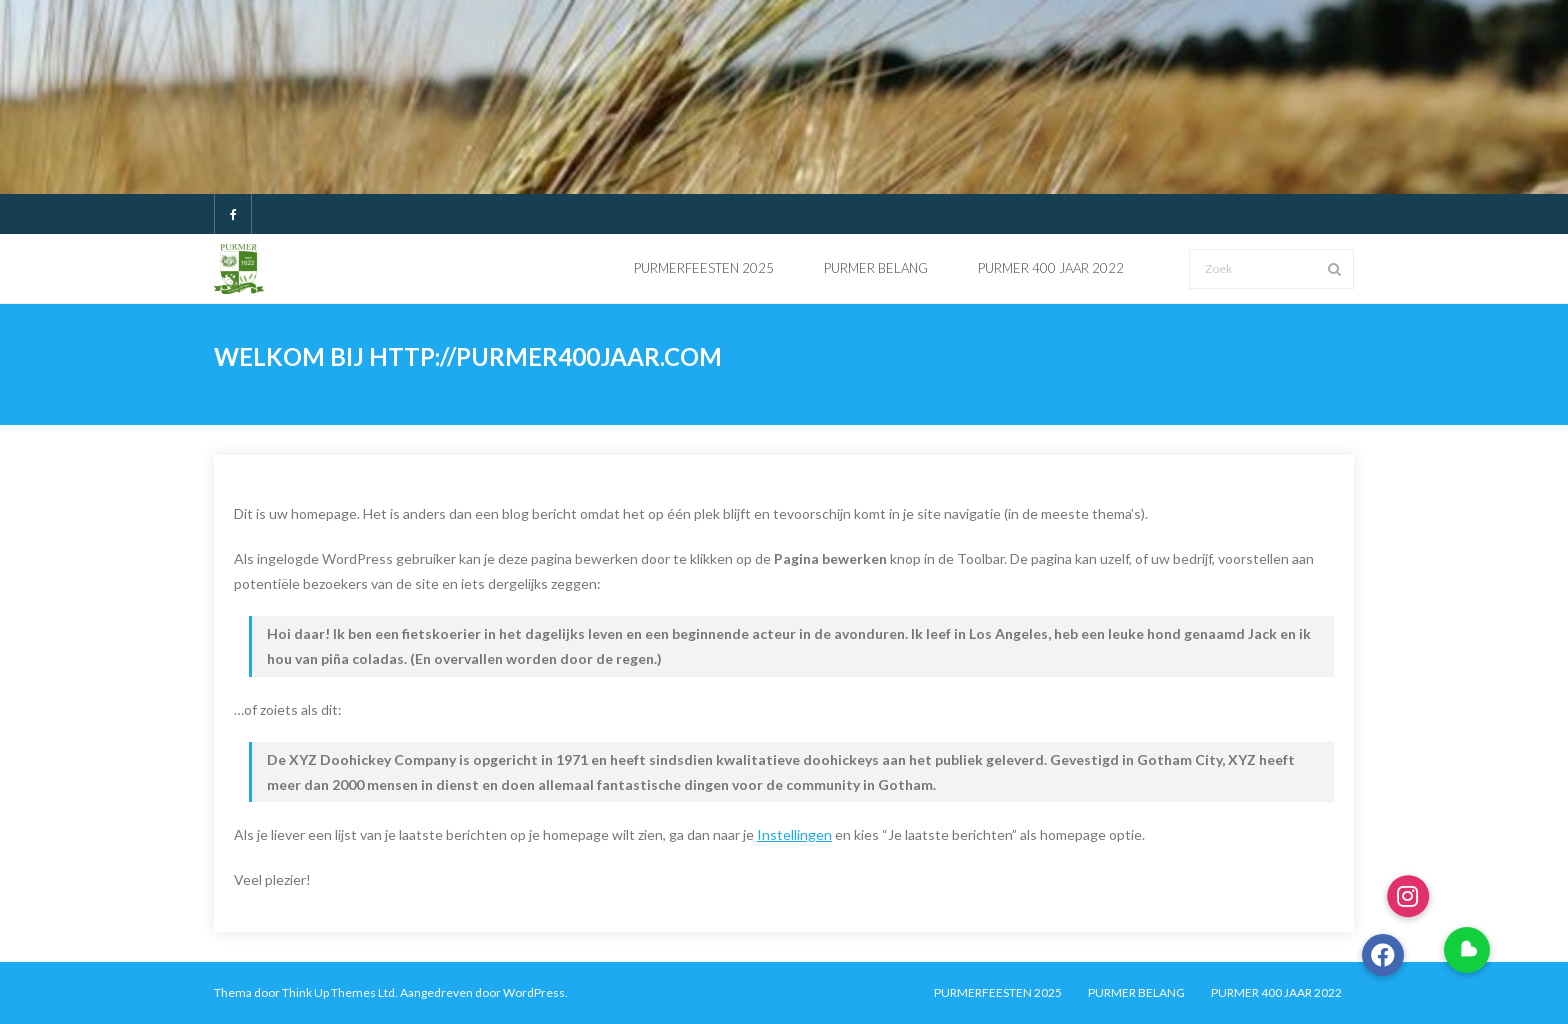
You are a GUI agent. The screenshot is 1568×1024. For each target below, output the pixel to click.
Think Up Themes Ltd (338, 992)
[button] (1467, 950)
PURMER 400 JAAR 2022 (1276, 992)
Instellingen (794, 834)
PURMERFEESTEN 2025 (998, 992)
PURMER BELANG (1136, 992)
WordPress (534, 992)
